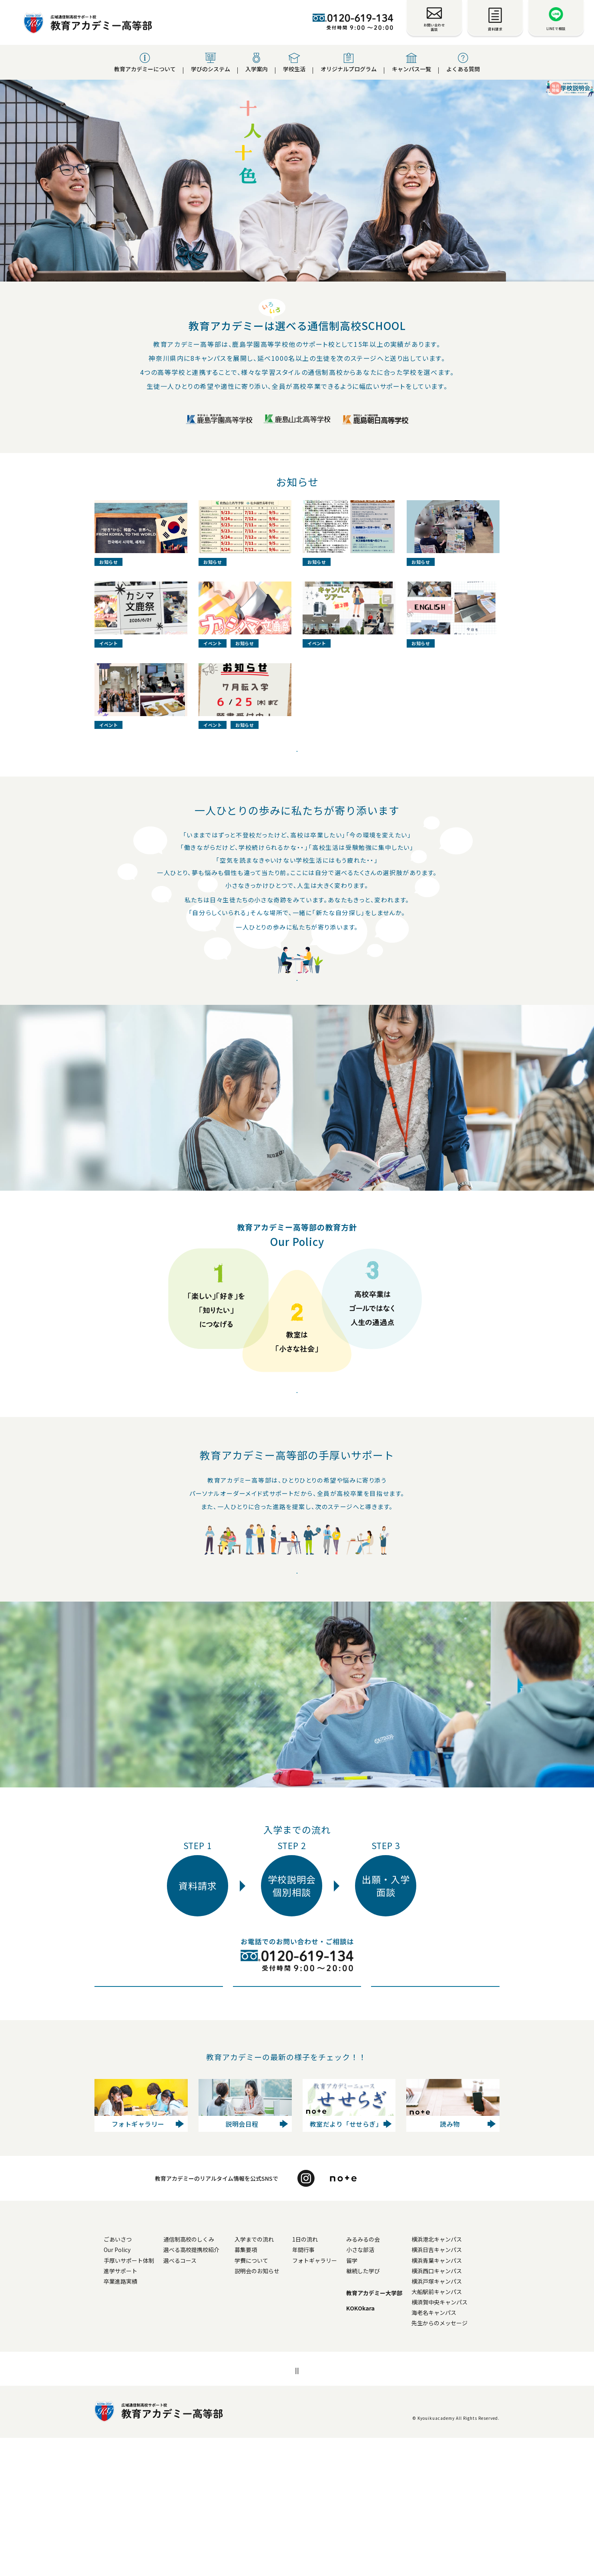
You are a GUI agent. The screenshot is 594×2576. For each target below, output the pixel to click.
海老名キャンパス (461, 2451)
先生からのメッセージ (467, 2461)
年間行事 (331, 2388)
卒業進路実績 (120, 2419)
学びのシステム (210, 63)
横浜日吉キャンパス (464, 2388)
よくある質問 (463, 63)
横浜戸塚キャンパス (464, 2419)
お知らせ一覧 (202, 2436)
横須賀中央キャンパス (467, 2440)
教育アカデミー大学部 (402, 2431)
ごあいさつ (118, 2377)
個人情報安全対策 (259, 2508)
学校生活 (294, 63)
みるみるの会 (391, 2377)
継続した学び (391, 2409)
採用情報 (308, 2508)
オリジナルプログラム (349, 63)
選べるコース (208, 2399)
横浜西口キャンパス (464, 2409)
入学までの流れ (282, 2377)
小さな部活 (388, 2388)
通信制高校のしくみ (216, 2377)
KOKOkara (388, 2446)
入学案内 (256, 63)
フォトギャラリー (342, 2399)
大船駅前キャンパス (464, 2430)
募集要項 (274, 2388)
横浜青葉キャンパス (464, 2399)
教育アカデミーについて (145, 63)
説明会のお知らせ (285, 2409)
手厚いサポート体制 (129, 2399)
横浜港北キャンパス (464, 2377)
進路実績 (297, 1680)
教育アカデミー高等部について (143, 2365)
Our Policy (297, 1484)
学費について (279, 2399)
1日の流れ (333, 2377)
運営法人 (346, 2508)
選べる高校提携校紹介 (219, 2388)
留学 (379, 2399)
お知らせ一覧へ (297, 812)
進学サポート (120, 2409)
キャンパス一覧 (411, 63)
